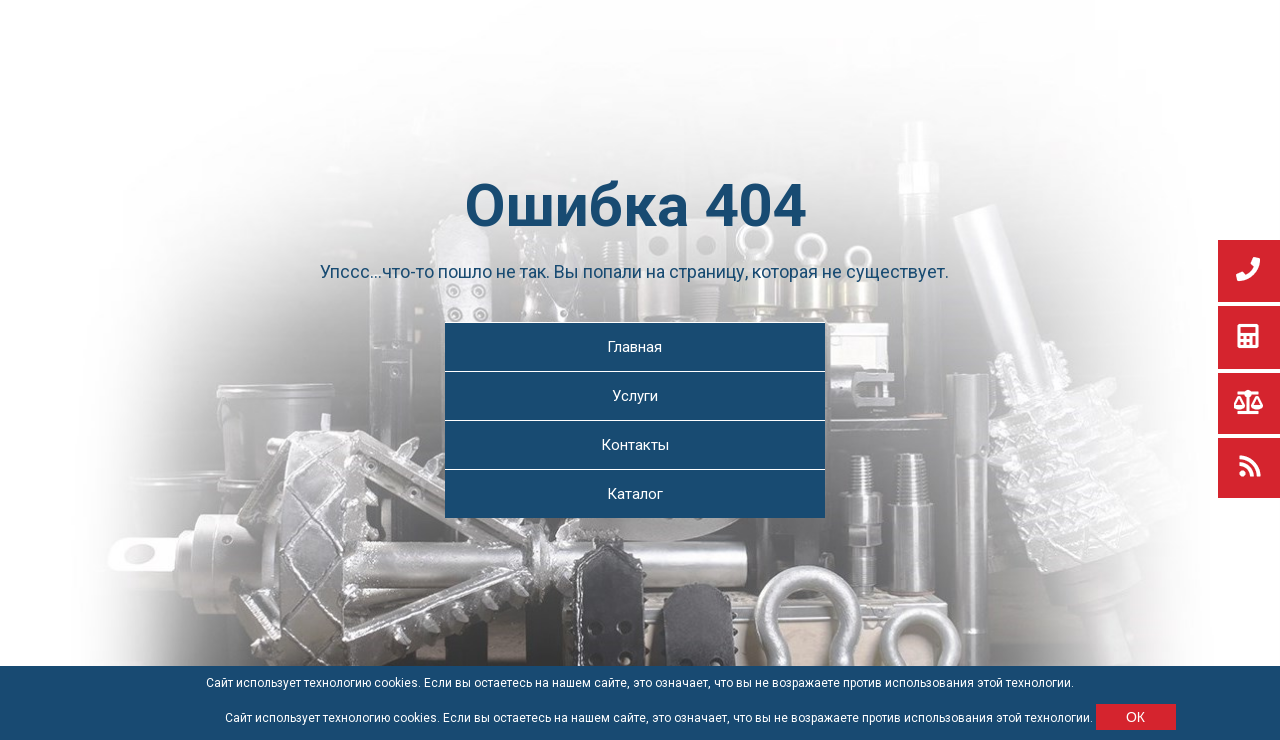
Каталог (635, 494)
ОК (1135, 717)
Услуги (635, 396)
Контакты (635, 445)
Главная (634, 347)
